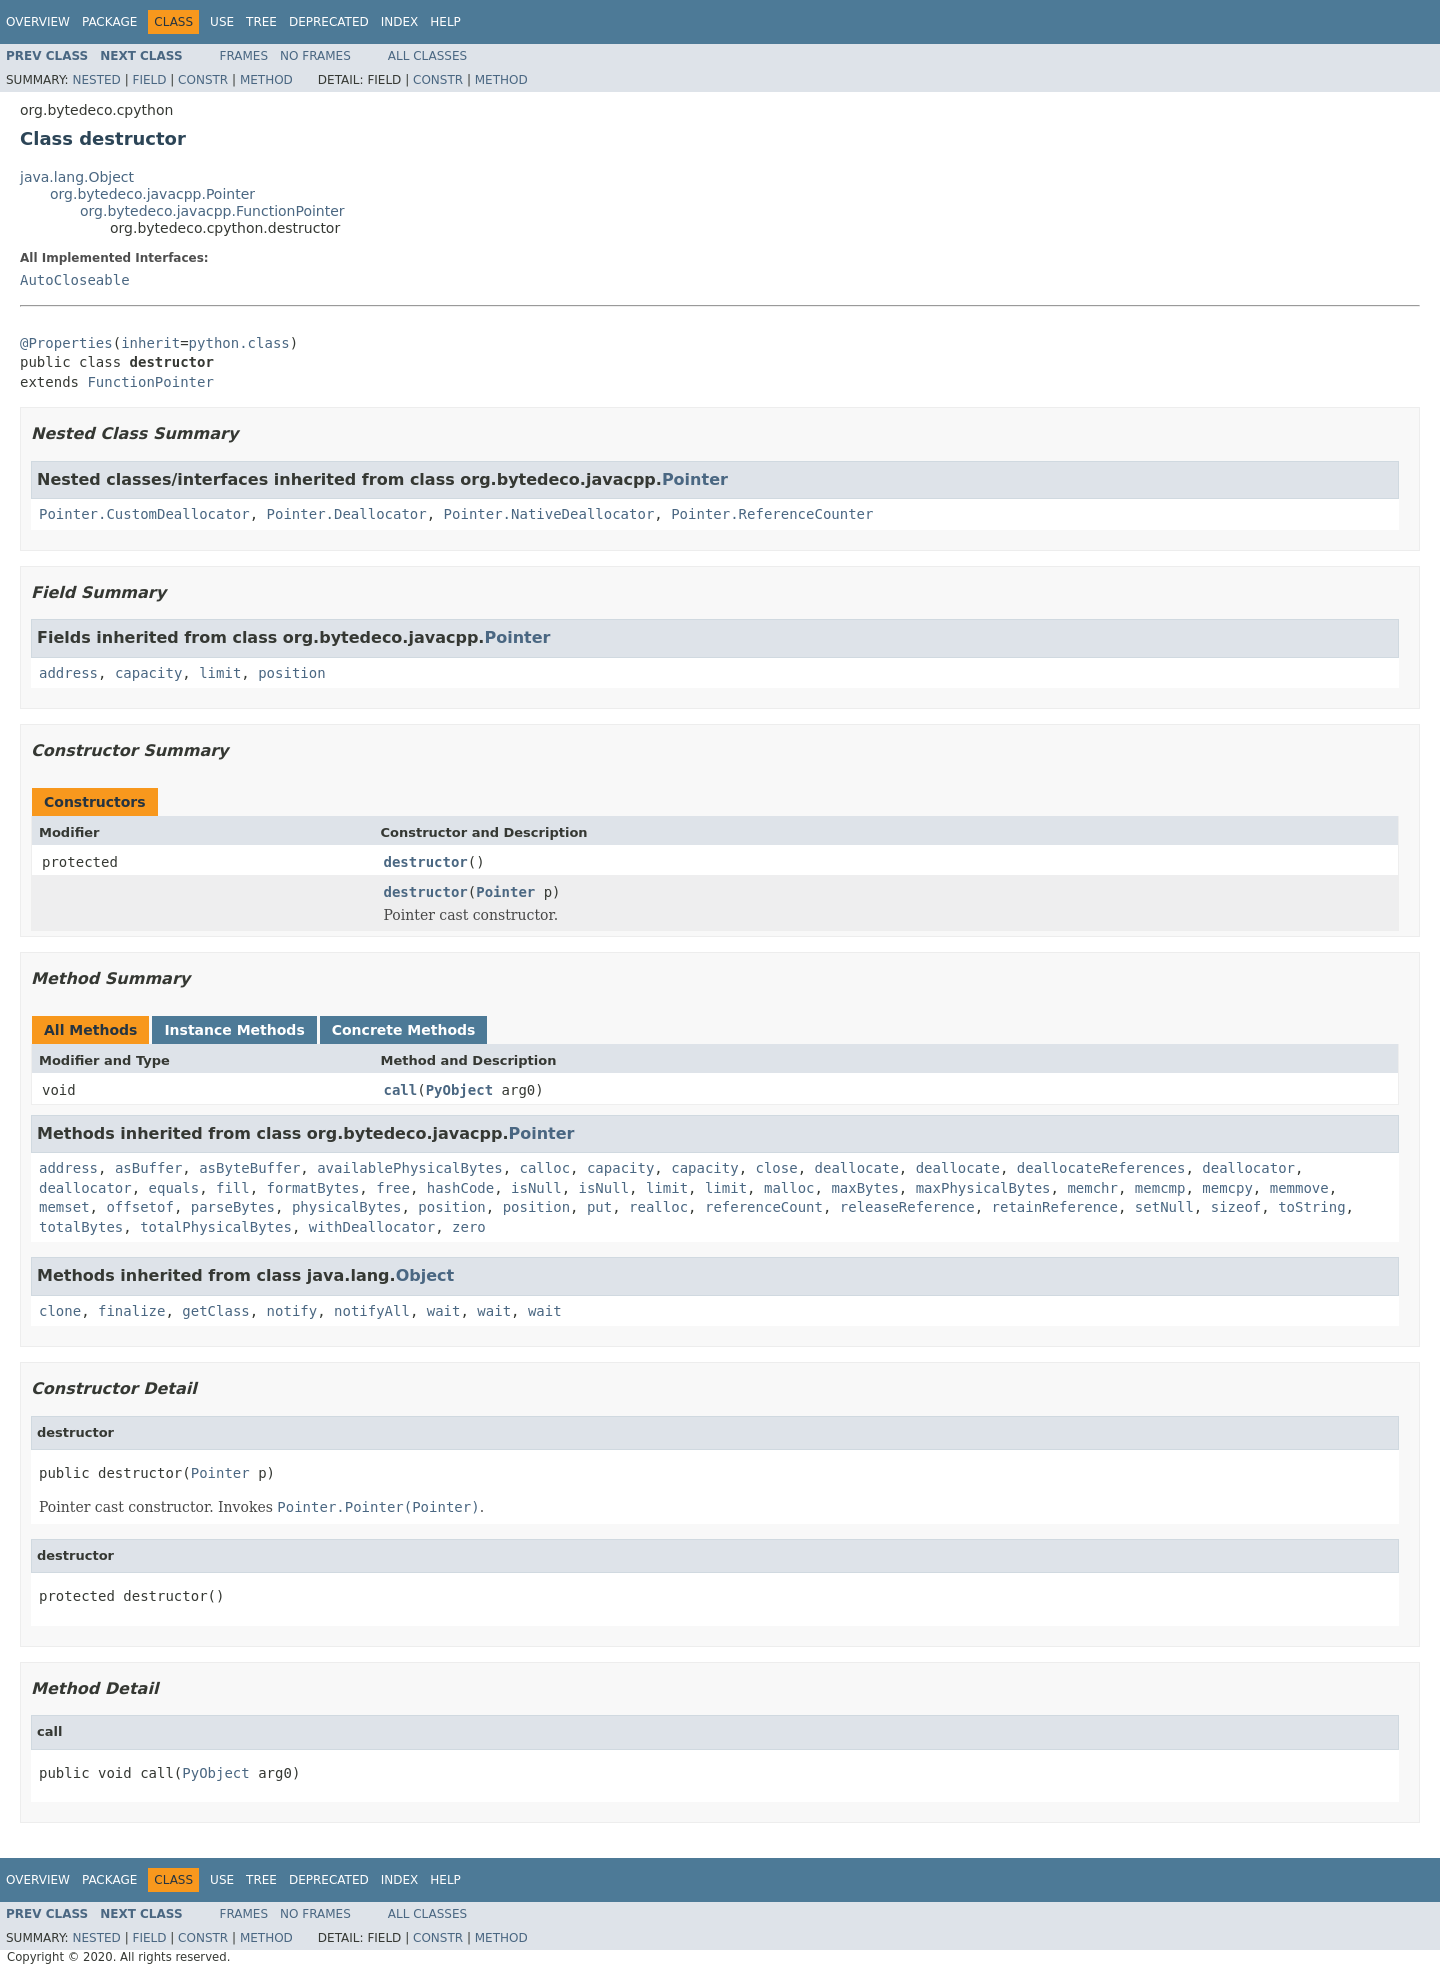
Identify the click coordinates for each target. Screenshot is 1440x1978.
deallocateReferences (1101, 1168)
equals (174, 1188)
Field (149, 80)
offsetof (139, 1207)
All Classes (427, 56)
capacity (148, 673)
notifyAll (372, 1311)
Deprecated (329, 22)
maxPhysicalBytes (983, 1188)
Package (109, 22)
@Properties (66, 343)
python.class (239, 343)
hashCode (460, 1188)
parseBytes (233, 1207)
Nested (96, 80)
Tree (261, 22)
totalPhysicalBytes (216, 1227)
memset (64, 1207)
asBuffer (148, 1168)
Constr (203, 80)
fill (233, 1188)
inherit (150, 343)
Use (222, 22)
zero (469, 1227)
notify (292, 1311)
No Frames (315, 56)
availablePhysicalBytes (409, 1168)
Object (425, 1275)
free (393, 1188)
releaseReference (907, 1207)
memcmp (1160, 1188)
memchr (1092, 1188)
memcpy (1227, 1188)
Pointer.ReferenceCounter (772, 514)
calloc (544, 1168)
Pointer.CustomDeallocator (144, 514)
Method (266, 80)
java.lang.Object (77, 177)
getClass (215, 1311)
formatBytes (313, 1188)
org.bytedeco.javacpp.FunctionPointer (212, 211)
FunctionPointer (150, 382)
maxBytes (864, 1188)
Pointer (695, 479)
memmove (1299, 1188)
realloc (658, 1207)
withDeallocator (372, 1227)
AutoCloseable (75, 280)
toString (1311, 1207)
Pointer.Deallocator (347, 514)
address (68, 673)
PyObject (459, 1090)
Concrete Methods (404, 1030)
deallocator (1248, 1168)
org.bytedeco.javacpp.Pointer (152, 194)
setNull (1164, 1207)
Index (400, 22)
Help (445, 22)
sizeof (1236, 1207)
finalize (131, 1311)
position (291, 673)
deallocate (857, 1168)
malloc (789, 1188)
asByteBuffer (249, 1168)
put (599, 1207)
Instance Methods (234, 1030)
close (777, 1168)
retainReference (1055, 1207)
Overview (38, 22)
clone (60, 1311)
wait (444, 1311)
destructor (426, 862)
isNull (536, 1188)
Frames (244, 56)
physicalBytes (347, 1207)
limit (220, 673)
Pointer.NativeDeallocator (549, 514)
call (401, 1090)
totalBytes (81, 1227)
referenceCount (764, 1207)
